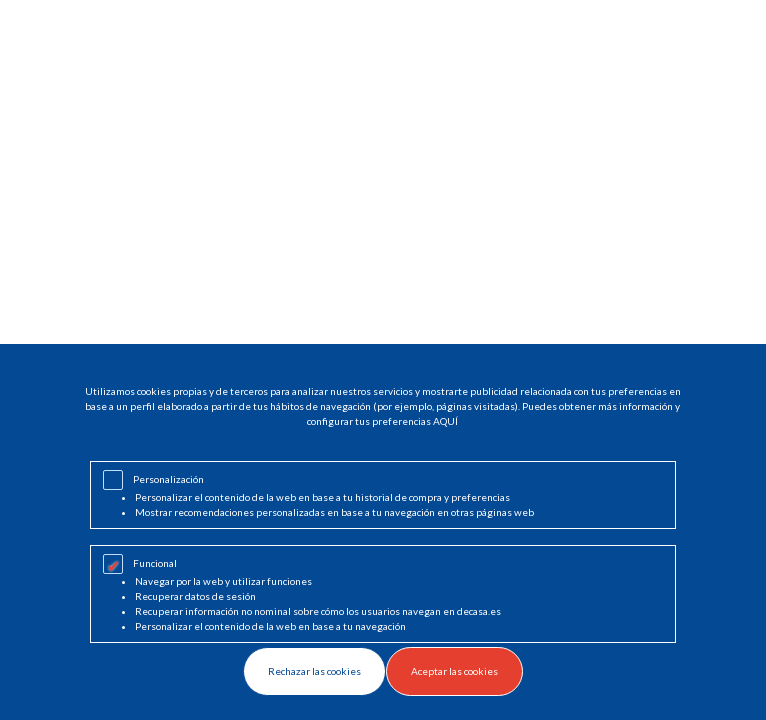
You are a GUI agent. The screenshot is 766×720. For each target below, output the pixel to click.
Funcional (155, 563)
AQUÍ (445, 421)
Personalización (168, 479)
